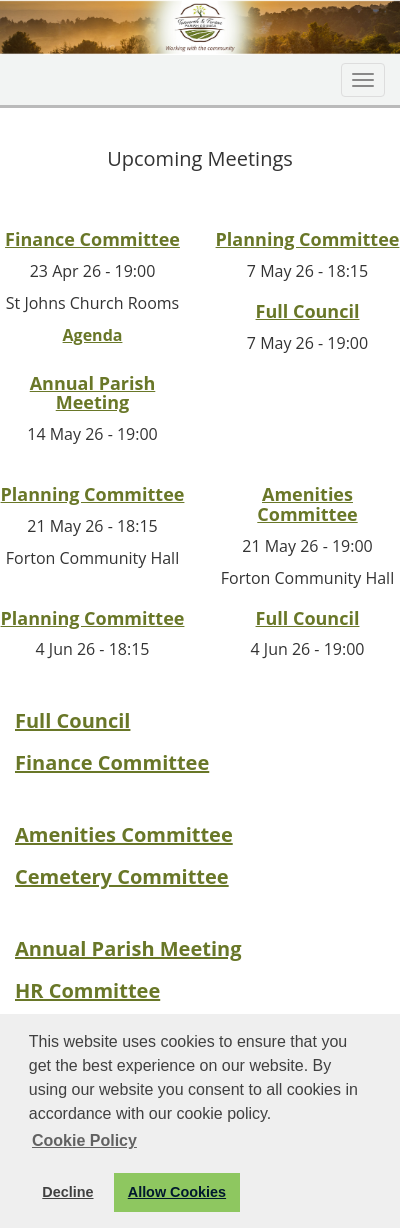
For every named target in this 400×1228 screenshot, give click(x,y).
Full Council (308, 311)
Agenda (93, 335)
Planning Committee (308, 239)
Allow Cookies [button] (177, 1192)
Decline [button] (67, 1192)
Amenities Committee (307, 504)
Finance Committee (92, 239)
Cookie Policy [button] (84, 1140)
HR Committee (87, 990)
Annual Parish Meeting (93, 393)
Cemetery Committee (122, 876)
